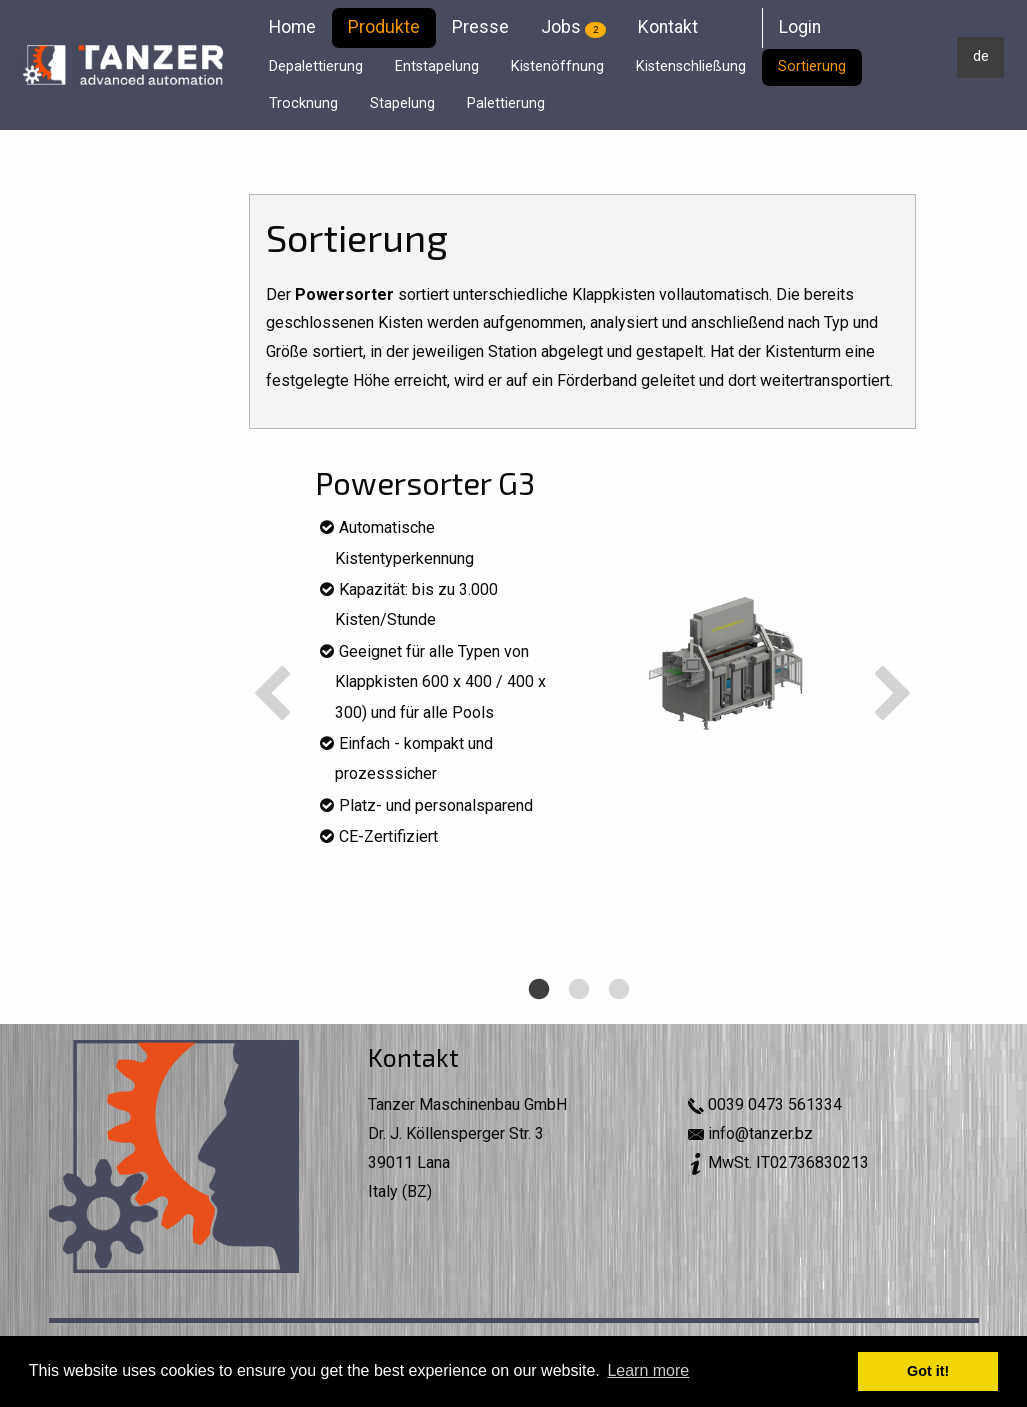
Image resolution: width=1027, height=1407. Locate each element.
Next (893, 695)
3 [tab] (617, 1022)
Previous (271, 695)
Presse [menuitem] (480, 27)
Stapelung (402, 103)
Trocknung (303, 103)
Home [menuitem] (292, 27)
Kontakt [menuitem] (668, 27)
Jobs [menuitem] (573, 27)
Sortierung (812, 66)
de (981, 56)
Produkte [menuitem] (384, 27)
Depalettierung (316, 66)
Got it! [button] (928, 1371)
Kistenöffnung (557, 66)
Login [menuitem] (800, 27)
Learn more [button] (648, 1370)
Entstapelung (437, 66)
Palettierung (506, 103)
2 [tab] (577, 1022)
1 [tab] (537, 1022)
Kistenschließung (691, 66)
